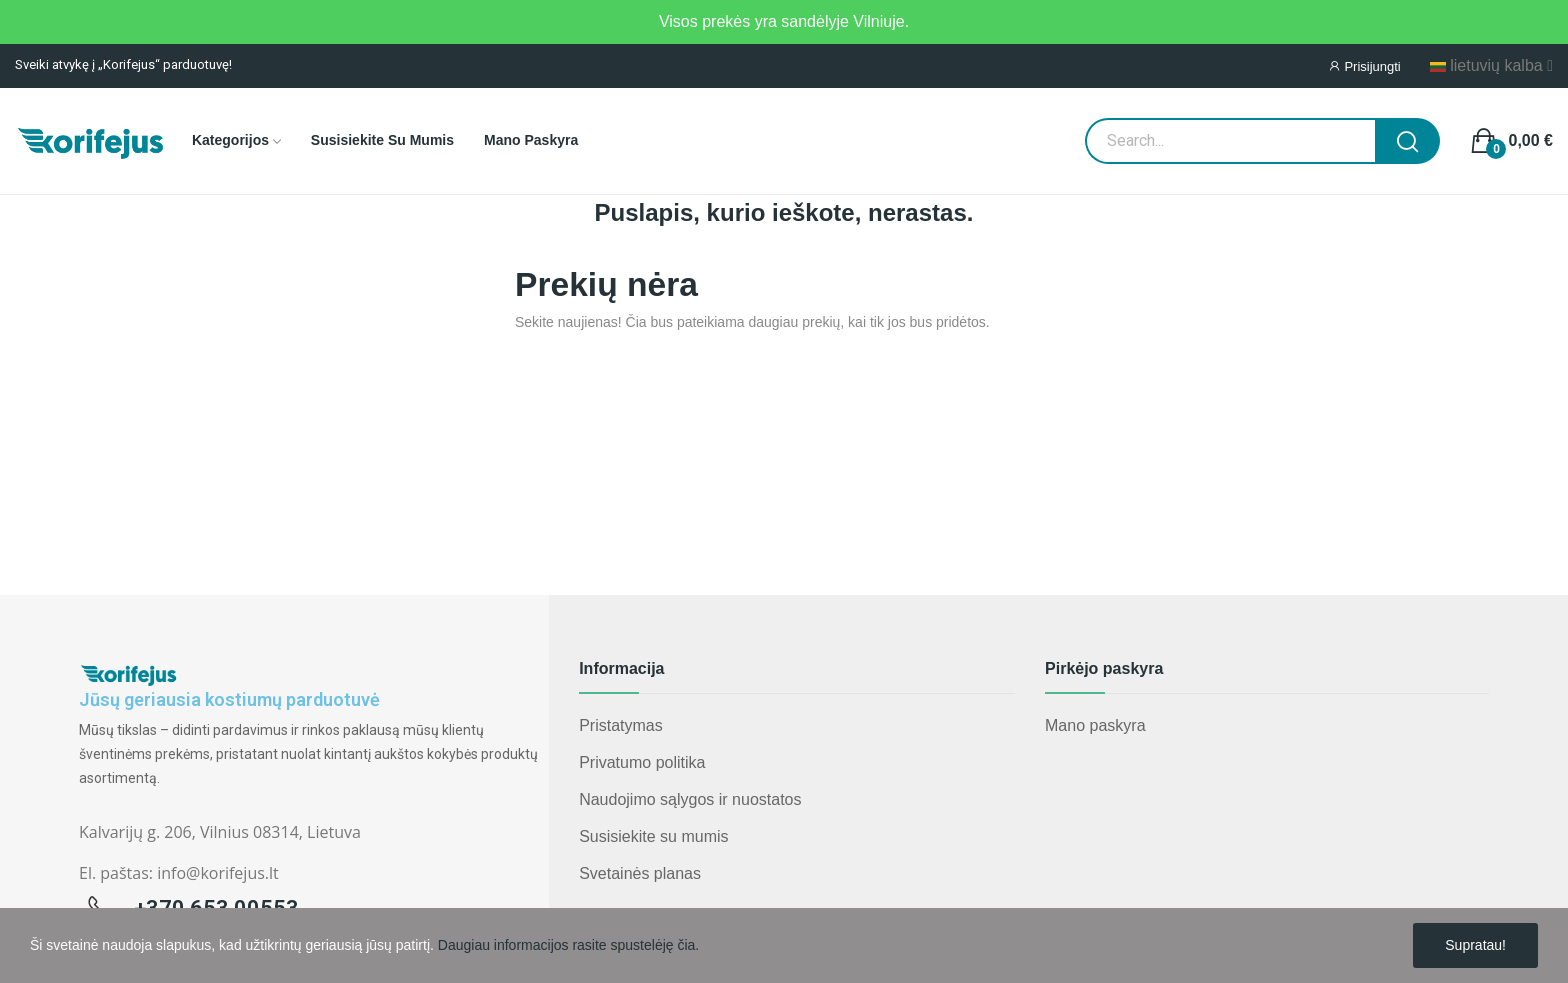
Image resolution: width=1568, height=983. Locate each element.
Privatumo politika (642, 762)
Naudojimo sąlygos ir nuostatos (690, 799)
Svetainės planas (640, 873)
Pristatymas (621, 725)
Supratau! (1475, 945)
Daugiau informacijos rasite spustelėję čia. (568, 945)
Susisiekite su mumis (653, 836)
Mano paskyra (1095, 725)
